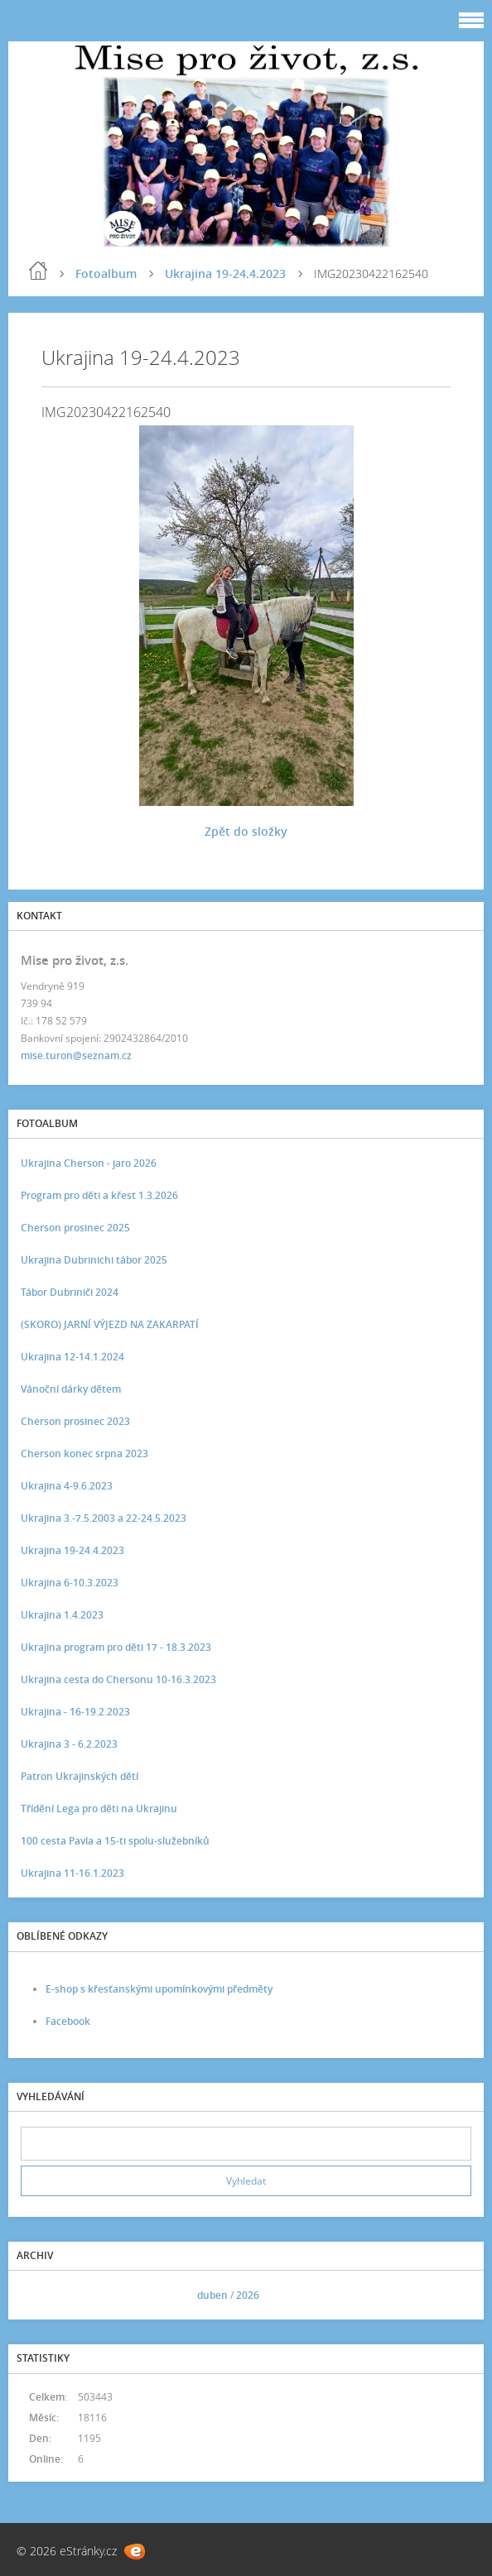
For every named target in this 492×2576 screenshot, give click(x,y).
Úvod (38, 271)
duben (212, 2295)
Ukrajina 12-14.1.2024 (72, 1357)
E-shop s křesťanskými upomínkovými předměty (159, 1989)
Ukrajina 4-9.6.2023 (67, 1486)
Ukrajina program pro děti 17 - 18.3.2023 (116, 1647)
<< (39, 2295)
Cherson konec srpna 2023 (84, 1453)
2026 (247, 2295)
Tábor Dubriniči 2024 (69, 1292)
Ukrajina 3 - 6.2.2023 (69, 1744)
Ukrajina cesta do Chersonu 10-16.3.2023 (118, 1679)
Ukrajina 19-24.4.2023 (225, 273)
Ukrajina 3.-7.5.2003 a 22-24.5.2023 (103, 1518)
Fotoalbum (106, 273)
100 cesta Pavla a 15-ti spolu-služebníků (115, 1841)
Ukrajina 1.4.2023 (62, 1615)
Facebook (68, 2021)
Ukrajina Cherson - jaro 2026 (89, 1163)
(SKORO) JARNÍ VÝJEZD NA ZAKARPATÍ (110, 1324)
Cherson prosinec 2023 (75, 1421)
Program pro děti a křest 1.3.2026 (99, 1195)
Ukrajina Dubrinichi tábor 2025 (94, 1260)
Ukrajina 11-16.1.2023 (72, 1873)
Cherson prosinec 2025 (75, 1228)
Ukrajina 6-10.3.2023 (69, 1583)
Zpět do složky (246, 831)
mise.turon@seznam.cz (76, 1055)
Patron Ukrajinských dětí (79, 1776)
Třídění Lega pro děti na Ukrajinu (99, 1808)
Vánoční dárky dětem (71, 1389)
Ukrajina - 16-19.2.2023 (75, 1712)
